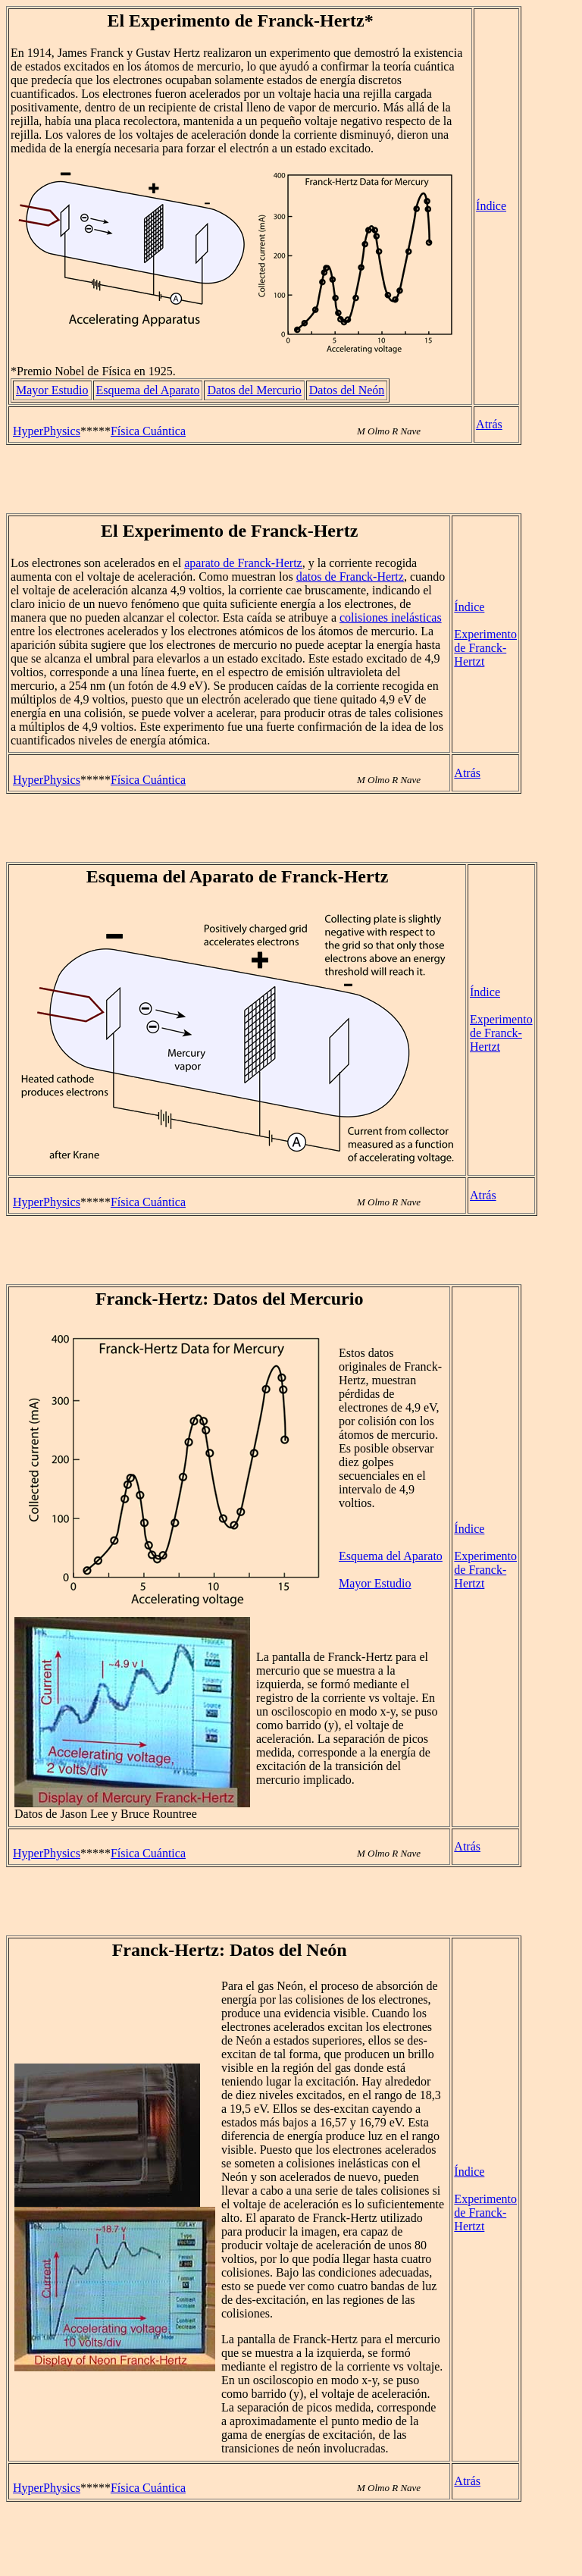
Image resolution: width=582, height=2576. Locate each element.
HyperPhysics (46, 431)
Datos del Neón (347, 390)
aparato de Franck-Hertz (243, 562)
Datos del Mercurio (254, 390)
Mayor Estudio (52, 390)
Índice (491, 205)
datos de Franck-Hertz (350, 576)
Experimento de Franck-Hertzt (485, 648)
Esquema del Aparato (148, 390)
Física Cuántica (148, 431)
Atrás (489, 424)
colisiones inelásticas (391, 617)
